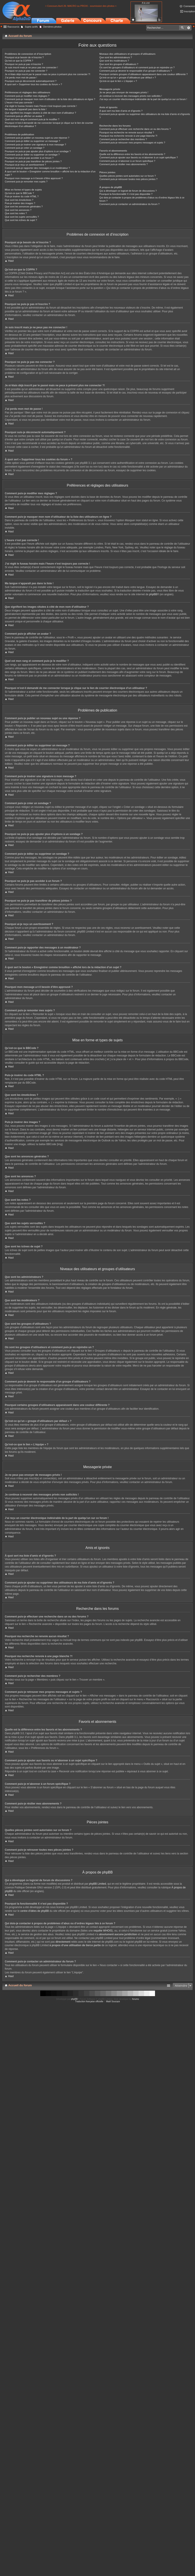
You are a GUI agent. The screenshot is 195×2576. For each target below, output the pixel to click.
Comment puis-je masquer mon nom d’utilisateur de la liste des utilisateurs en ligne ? (50, 99)
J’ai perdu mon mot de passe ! (21, 77)
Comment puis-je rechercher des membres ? (123, 139)
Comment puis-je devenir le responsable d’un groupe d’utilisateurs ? (135, 70)
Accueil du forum (20, 1985)
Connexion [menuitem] (189, 6)
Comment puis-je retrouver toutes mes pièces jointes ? (128, 179)
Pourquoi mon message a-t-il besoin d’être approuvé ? (34, 178)
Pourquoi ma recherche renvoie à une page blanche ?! (128, 135)
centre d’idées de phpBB (34, 1910)
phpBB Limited (97, 1883)
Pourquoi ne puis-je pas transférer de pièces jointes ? (33, 161)
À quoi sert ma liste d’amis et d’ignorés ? (120, 110)
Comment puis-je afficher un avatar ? (24, 116)
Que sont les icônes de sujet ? (21, 220)
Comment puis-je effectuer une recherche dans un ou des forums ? (135, 129)
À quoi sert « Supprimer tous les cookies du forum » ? (33, 84)
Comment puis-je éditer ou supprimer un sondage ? (32, 154)
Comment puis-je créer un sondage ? (24, 148)
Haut (11, 260)
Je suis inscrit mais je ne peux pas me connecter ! (31, 67)
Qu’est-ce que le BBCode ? (19, 193)
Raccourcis (13, 26)
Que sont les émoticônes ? (19, 200)
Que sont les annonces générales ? (24, 206)
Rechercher (182, 27)
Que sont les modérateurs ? (114, 60)
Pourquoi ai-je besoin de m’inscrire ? (24, 57)
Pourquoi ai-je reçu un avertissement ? (25, 164)
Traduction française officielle (89, 2001)
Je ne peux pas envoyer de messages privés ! (123, 92)
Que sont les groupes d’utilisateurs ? (118, 64)
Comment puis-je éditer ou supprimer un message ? (32, 141)
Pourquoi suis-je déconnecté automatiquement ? (30, 81)
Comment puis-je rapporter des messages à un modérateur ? (37, 168)
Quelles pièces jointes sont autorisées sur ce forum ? (127, 176)
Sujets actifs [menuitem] (31, 26)
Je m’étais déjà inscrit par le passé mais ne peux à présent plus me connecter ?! (47, 74)
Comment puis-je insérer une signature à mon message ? (35, 144)
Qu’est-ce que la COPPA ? (19, 60)
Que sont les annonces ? (18, 210)
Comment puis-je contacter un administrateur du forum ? (129, 204)
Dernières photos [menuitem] (52, 26)
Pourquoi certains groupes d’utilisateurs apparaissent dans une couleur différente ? (143, 74)
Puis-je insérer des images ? (20, 203)
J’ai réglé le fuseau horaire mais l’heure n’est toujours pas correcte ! (41, 106)
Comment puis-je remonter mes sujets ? (26, 181)
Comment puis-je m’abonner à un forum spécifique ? (127, 161)
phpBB (153, 594)
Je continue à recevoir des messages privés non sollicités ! (130, 96)
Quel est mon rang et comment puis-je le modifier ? (32, 119)
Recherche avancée (189, 27)
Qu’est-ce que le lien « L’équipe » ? (118, 81)
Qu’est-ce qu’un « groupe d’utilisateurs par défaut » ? (127, 77)
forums (135, 1999)
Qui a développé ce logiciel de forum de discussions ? (128, 190)
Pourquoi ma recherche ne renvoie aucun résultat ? (126, 132)
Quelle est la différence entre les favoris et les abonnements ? (132, 154)
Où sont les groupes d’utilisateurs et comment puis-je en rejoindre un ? (136, 67)
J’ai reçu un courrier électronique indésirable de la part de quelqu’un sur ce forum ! (143, 99)
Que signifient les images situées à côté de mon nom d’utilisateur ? (40, 112)
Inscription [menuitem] (189, 11)
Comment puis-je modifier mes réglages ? (27, 96)
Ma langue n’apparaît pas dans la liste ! (26, 109)
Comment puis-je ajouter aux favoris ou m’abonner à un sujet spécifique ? (138, 157)
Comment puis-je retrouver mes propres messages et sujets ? (132, 142)
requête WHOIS (103, 1930)
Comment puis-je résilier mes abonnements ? (123, 164)
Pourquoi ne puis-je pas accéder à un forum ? (29, 158)
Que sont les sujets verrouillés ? (22, 216)
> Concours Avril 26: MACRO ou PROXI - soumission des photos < (81, 6)
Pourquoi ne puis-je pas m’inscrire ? (24, 64)
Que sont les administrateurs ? (115, 57)
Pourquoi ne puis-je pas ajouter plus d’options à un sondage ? (38, 151)
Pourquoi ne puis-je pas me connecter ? (26, 70)
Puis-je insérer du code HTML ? (21, 196)
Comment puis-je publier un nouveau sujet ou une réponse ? (37, 137)
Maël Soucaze (113, 2001)
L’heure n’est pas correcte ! (19, 102)
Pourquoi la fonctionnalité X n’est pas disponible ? (125, 194)
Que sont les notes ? (16, 213)
